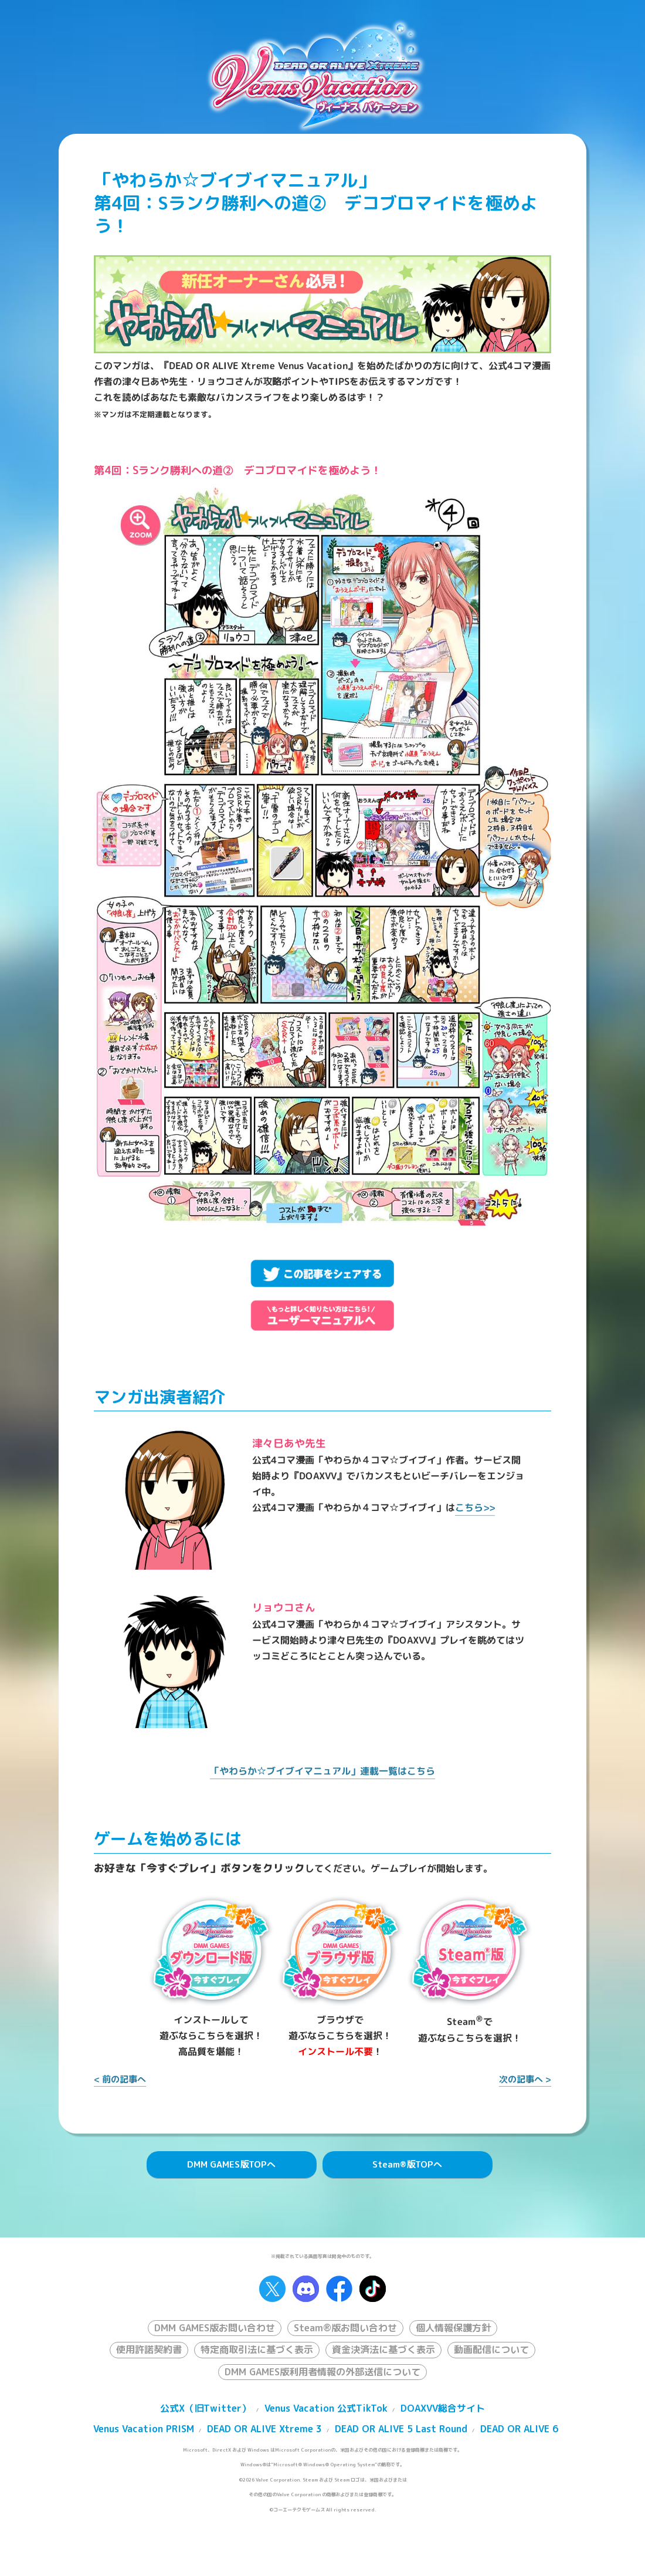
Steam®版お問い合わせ (345, 2327)
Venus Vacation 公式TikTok (326, 2408)
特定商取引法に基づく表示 (257, 2349)
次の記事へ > (525, 2079)
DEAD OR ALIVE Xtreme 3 (264, 2428)
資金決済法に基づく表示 (383, 2349)
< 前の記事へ (120, 2079)
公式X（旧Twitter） (205, 2408)
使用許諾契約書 (149, 2349)
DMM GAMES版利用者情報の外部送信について (322, 2371)
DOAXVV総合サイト (442, 2408)
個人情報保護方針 (453, 2327)
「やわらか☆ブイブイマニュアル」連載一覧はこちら (322, 1770)
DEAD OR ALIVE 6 (519, 2428)
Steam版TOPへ (407, 2164)
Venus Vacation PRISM (143, 2428)
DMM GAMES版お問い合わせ (214, 2327)
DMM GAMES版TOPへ (231, 2164)
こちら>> (475, 1508)
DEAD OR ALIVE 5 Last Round (401, 2428)
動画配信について (491, 2349)
